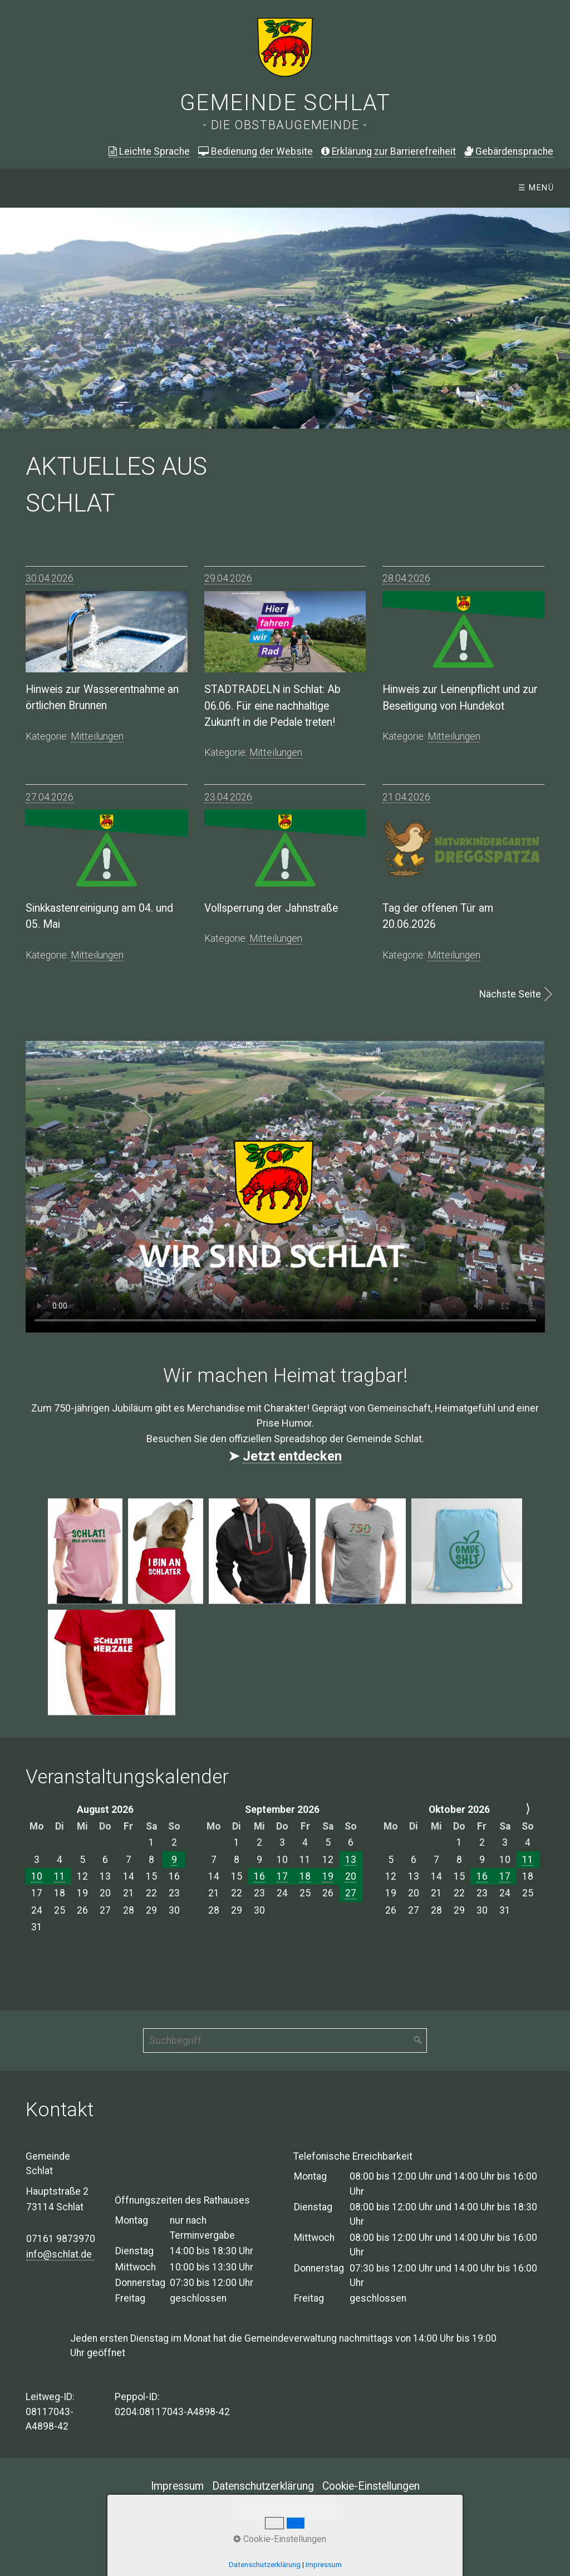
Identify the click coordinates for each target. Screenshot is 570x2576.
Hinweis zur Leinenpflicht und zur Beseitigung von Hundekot (460, 697)
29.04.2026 (228, 578)
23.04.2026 (228, 797)
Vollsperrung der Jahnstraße (271, 908)
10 (36, 1876)
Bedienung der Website (255, 151)
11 (59, 1876)
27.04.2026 (49, 797)
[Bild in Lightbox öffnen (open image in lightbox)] (85, 1551)
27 (350, 1893)
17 (282, 1876)
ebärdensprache (508, 151)
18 (305, 1876)
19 (327, 1876)
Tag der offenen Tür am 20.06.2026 (437, 916)
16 (259, 1876)
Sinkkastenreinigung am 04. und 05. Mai (99, 916)
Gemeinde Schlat (285, 103)
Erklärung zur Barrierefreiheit (388, 151)
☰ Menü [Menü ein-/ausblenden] (536, 188)
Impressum (177, 2486)
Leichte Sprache (149, 151)
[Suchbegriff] (285, 2040)
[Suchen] (418, 2040)
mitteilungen (97, 736)
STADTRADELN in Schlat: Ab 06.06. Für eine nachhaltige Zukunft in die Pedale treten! (272, 705)
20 (350, 1876)
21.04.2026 (406, 797)
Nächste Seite (510, 994)
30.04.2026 (49, 578)
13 (350, 1859)
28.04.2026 (406, 578)
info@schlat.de (60, 2254)
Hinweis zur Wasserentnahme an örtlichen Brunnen (102, 697)
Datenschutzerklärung (263, 2486)
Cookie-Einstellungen (371, 2486)
